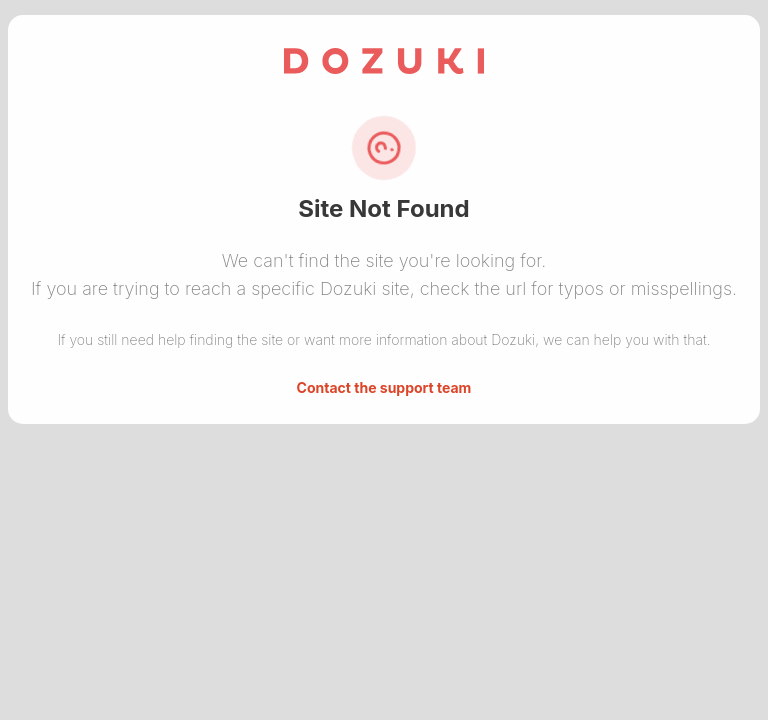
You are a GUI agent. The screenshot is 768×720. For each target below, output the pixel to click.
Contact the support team (384, 387)
